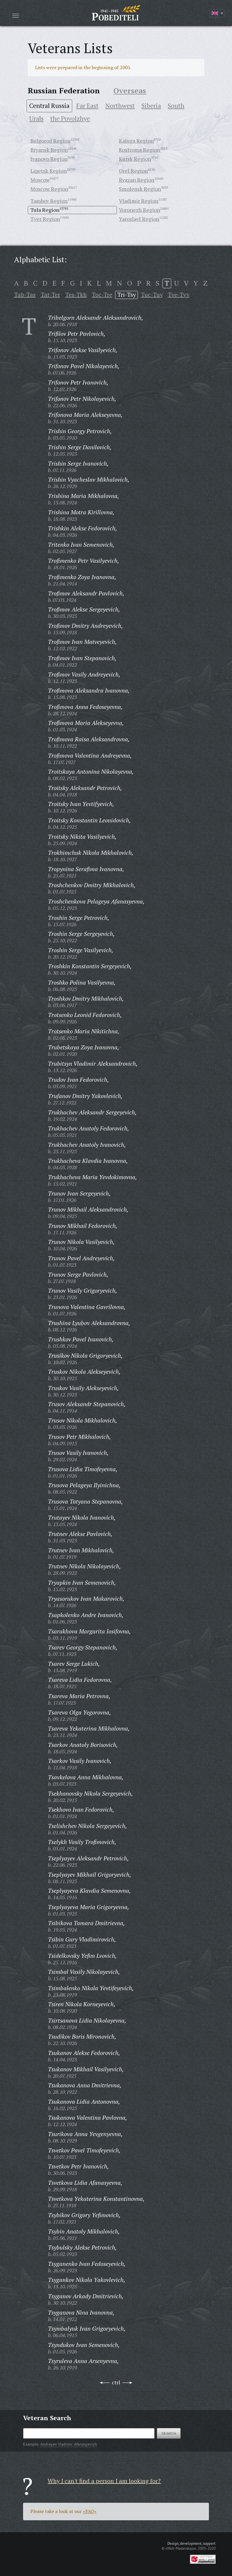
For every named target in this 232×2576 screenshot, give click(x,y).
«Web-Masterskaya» (180, 2548)
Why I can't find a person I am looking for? (104, 2481)
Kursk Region (135, 158)
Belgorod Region (50, 140)
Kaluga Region (136, 140)
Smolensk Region (140, 188)
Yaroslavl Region (139, 218)
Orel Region (133, 170)
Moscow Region (49, 188)
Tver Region (45, 218)
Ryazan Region (136, 179)
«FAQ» (89, 2511)
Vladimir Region (138, 200)
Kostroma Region (139, 149)
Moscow (40, 179)
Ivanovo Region (48, 158)
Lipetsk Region (48, 170)
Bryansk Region (49, 149)
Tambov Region (48, 200)
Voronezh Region (139, 209)
